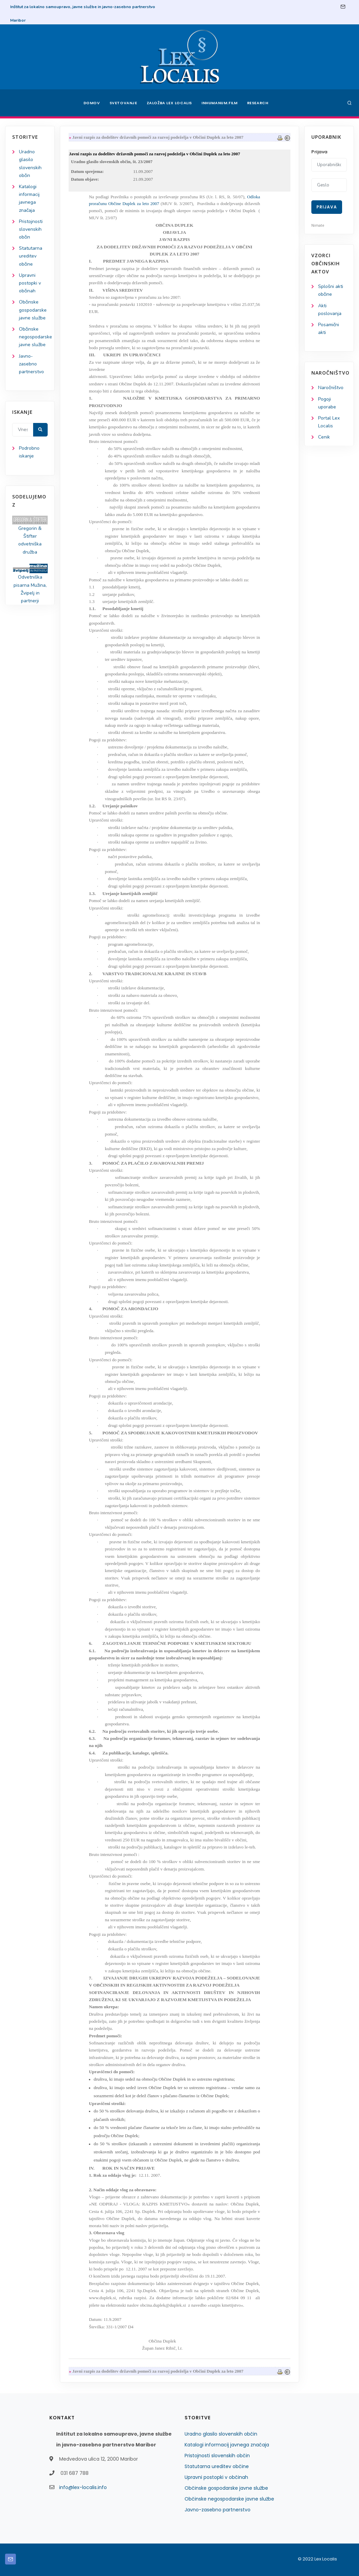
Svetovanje (123, 103)
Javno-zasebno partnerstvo (31, 364)
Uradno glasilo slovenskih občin (221, 2434)
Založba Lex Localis (169, 103)
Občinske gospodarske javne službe (33, 310)
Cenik (324, 437)
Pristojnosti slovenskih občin (31, 229)
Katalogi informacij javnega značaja (227, 2444)
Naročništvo (330, 387)
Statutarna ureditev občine (30, 256)
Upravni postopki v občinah (30, 283)
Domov (91, 103)
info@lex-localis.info (83, 2487)
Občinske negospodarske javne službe (35, 337)
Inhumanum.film (219, 103)
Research (257, 103)
